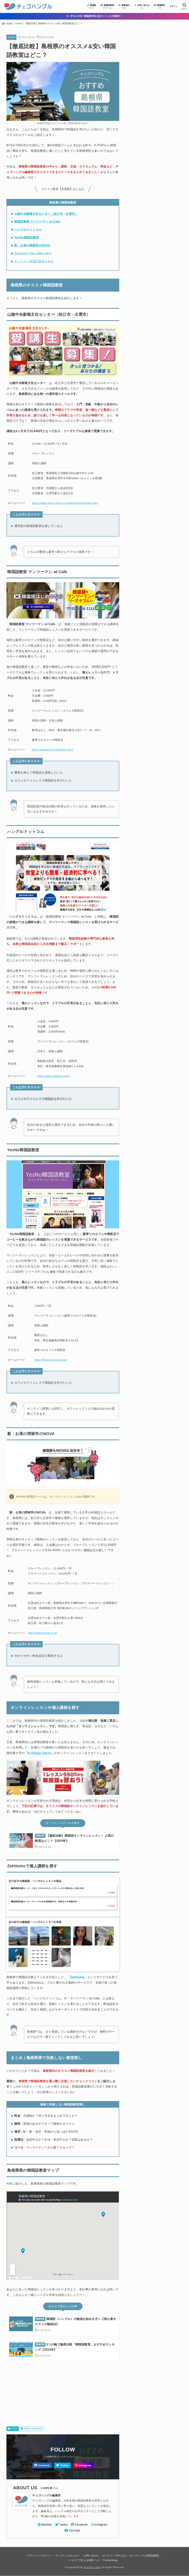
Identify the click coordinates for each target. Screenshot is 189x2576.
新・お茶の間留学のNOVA (32, 245)
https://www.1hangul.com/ (53, 1076)
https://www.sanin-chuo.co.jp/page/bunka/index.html (65, 503)
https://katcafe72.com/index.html (52, 749)
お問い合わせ (91, 2555)
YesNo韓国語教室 (26, 237)
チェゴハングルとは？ (68, 2555)
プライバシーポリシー (39, 2555)
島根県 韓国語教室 (33, 2428)
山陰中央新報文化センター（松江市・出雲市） (46, 213)
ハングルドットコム (28, 229)
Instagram (85, 2465)
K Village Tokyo (39, 1753)
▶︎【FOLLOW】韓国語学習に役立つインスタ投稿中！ (94, 16)
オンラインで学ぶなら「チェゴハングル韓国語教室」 (132, 2555)
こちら (79, 188)
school (11, 37)
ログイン (173, 6)
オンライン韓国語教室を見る (34, 261)
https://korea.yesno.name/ (50, 1359)
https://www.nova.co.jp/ (42, 1632)
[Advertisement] (62, 2392)
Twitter (64, 2465)
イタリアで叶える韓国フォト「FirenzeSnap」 (94, 2560)
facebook (44, 2465)
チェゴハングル (92, 2567)
